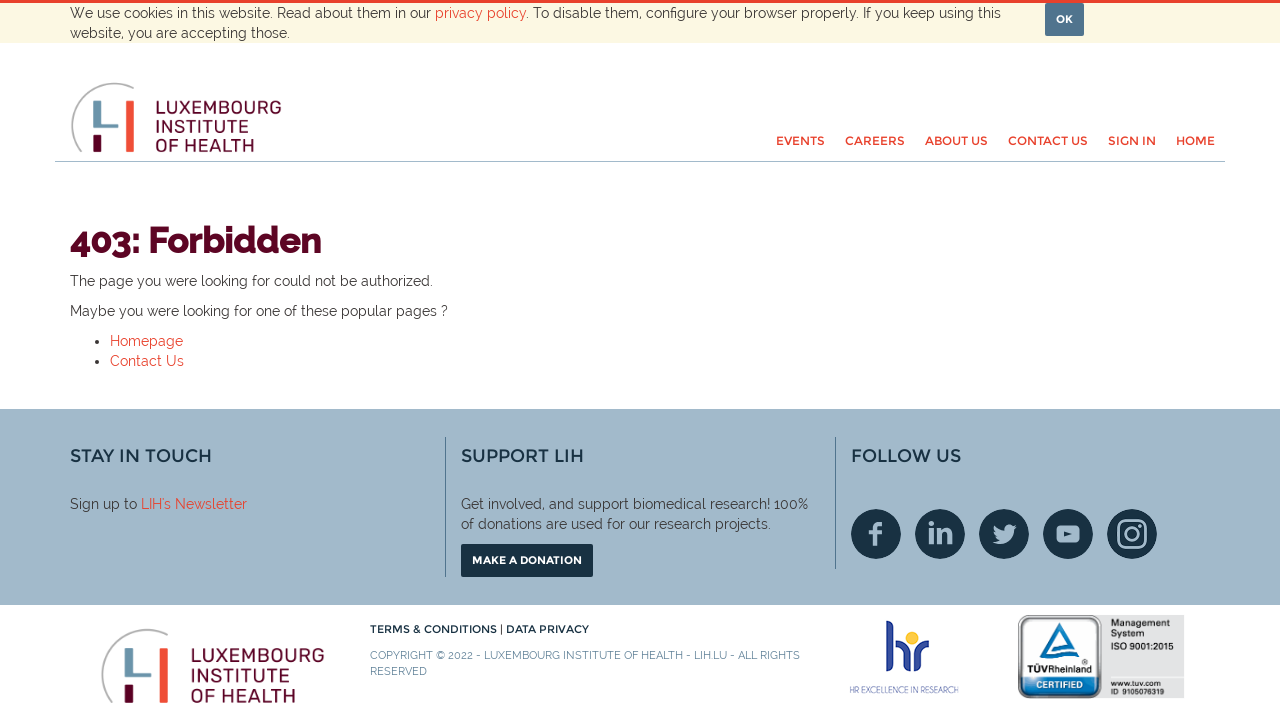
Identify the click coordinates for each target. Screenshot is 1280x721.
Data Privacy (547, 629)
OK (1064, 19)
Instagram (1132, 534)
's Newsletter (204, 504)
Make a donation (527, 560)
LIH (151, 504)
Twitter (1004, 534)
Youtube (1068, 534)
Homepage (146, 341)
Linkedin (940, 534)
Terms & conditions (435, 629)
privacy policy (480, 13)
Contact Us (147, 361)
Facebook (876, 534)
